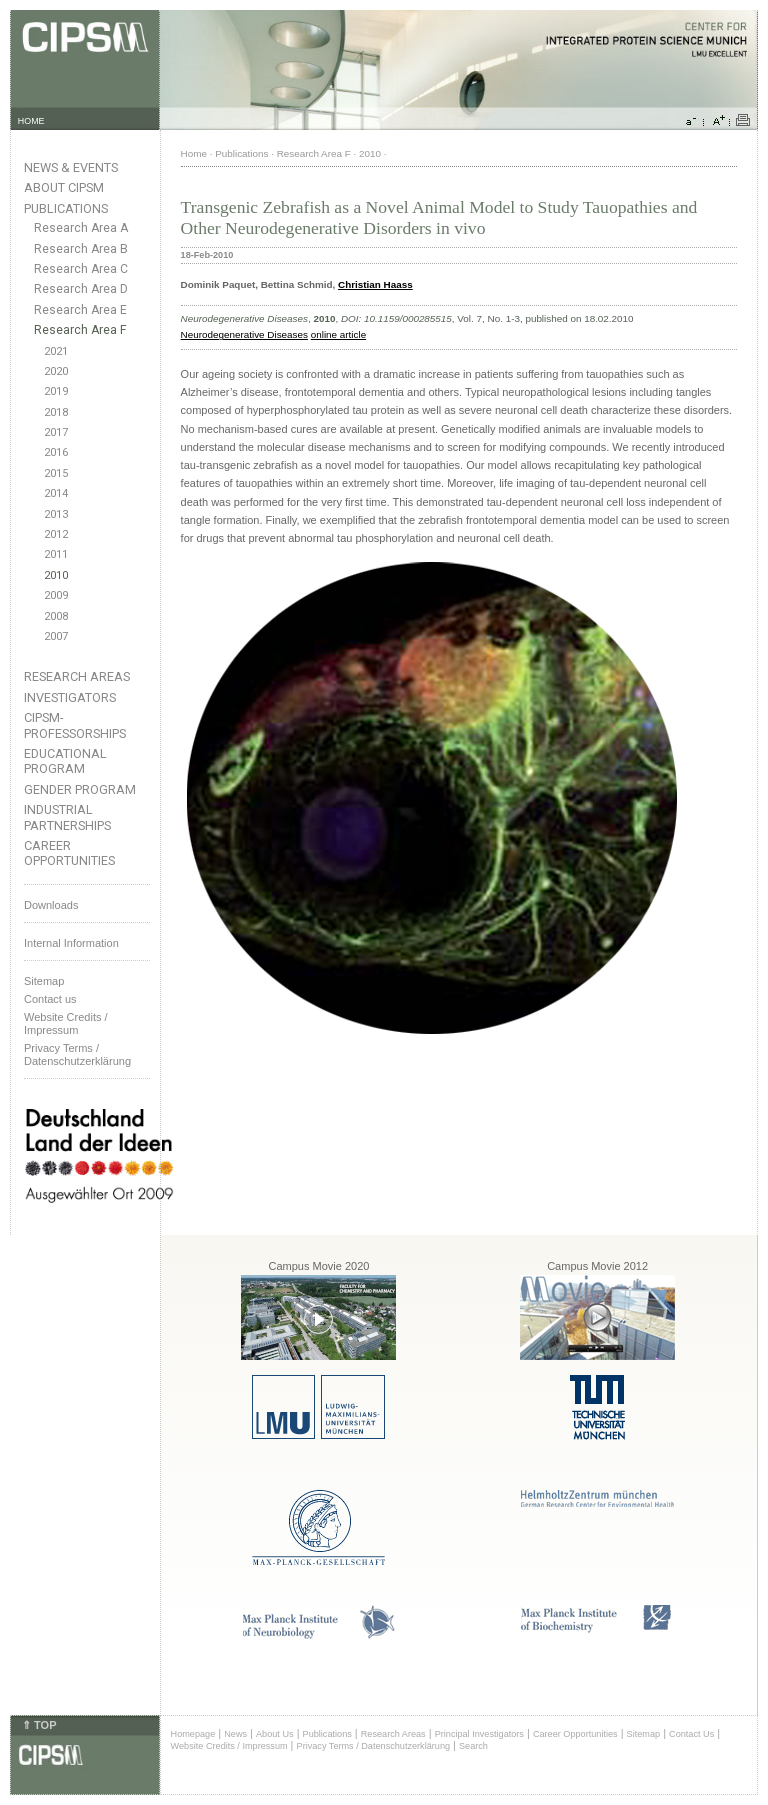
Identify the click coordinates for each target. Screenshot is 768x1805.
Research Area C (81, 269)
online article (338, 334)
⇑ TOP (39, 1725)
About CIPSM (64, 187)
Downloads (51, 905)
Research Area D (81, 289)
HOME (31, 121)
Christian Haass (375, 284)
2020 (56, 371)
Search (473, 1746)
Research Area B (81, 249)
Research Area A (81, 228)
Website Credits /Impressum (66, 1023)
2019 (56, 391)
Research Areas (77, 676)
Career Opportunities (69, 853)
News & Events (71, 167)
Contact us (50, 999)
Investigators (70, 697)
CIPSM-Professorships (75, 725)
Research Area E (80, 310)
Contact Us (691, 1734)
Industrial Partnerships (67, 817)
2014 (56, 493)
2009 (56, 595)
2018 (56, 412)
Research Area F (80, 330)
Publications (66, 208)
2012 (56, 534)
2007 (56, 636)
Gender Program (80, 789)
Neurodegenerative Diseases (244, 334)
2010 (56, 575)
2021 (56, 351)
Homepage (193, 1734)
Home (194, 153)
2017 (56, 432)
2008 (56, 616)
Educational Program (65, 761)
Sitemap (44, 981)
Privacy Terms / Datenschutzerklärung (77, 1054)
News (235, 1734)
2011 (56, 554)
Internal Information (71, 943)
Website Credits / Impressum (229, 1746)
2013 (56, 514)
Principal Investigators (479, 1734)
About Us (275, 1734)
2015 (56, 473)
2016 (56, 452)
